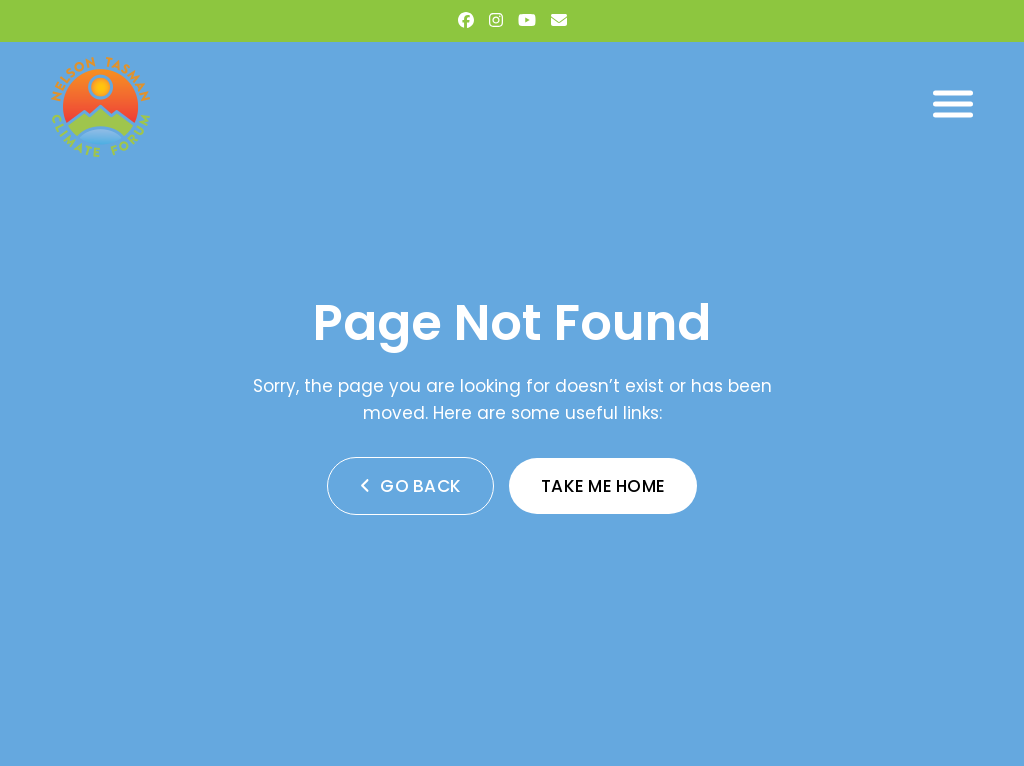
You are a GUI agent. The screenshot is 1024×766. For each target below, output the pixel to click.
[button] (953, 104)
